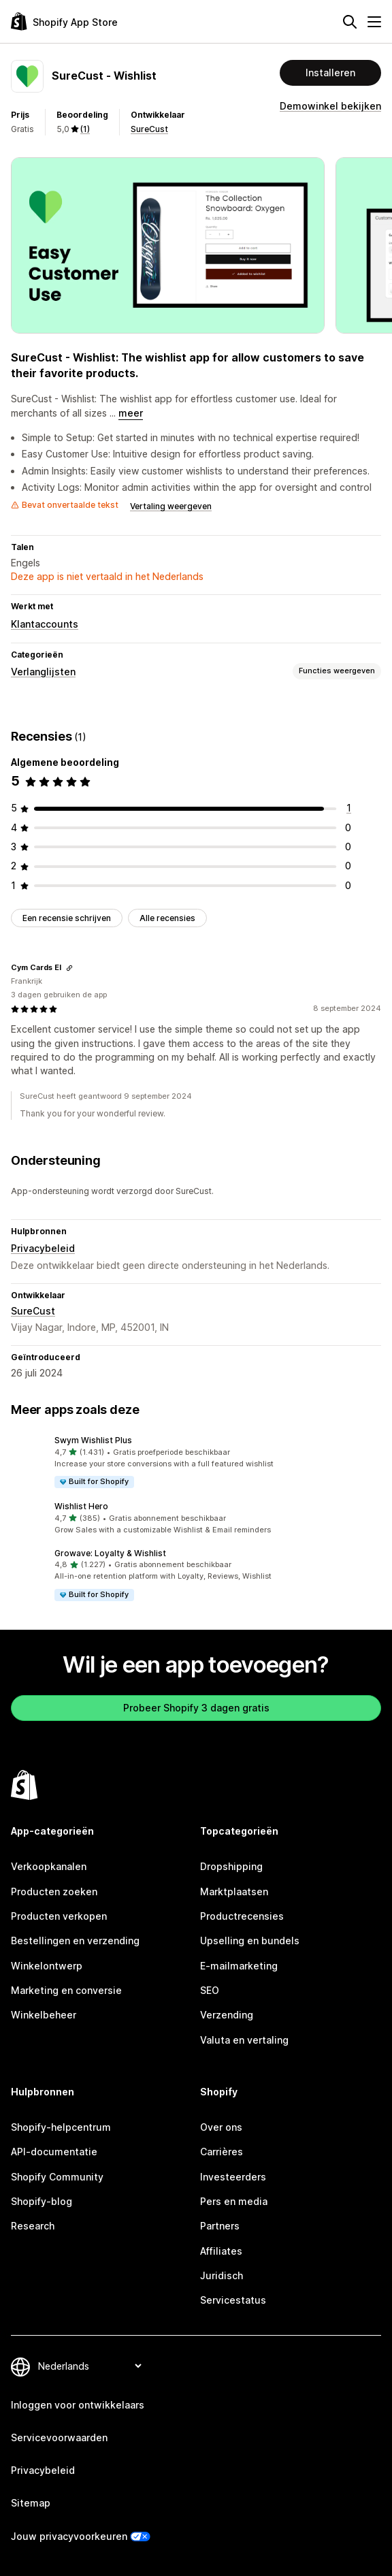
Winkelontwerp (46, 1965)
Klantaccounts (44, 624)
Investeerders (233, 2177)
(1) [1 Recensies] (85, 129)
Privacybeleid (43, 1248)
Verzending (226, 2014)
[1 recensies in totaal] (348, 808)
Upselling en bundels (249, 1940)
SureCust (149, 129)
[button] (196, 1462)
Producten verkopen (59, 1916)
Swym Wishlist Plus (93, 1440)
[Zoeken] (350, 22)
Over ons (221, 2127)
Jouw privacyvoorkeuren (69, 2536)
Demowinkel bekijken (330, 106)
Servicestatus (233, 2300)
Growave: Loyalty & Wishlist (110, 1553)
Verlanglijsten (43, 671)
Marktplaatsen (234, 1891)
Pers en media (233, 2201)
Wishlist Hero (81, 1506)
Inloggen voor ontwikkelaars (77, 2405)
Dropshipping (231, 1866)
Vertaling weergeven (171, 506)
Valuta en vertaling (244, 2040)
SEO (209, 1990)
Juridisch (221, 2275)
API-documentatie (54, 2151)
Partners (220, 2226)
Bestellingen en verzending (75, 1940)
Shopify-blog (41, 2201)
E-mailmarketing (239, 1965)
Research (32, 2226)
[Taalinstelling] (89, 2366)
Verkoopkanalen (48, 1866)
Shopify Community (57, 2177)
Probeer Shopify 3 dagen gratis (196, 1707)
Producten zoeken (54, 1891)
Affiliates (221, 2251)
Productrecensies (242, 1916)
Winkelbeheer (43, 2014)
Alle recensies (167, 918)
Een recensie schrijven (66, 918)
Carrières (221, 2151)
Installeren (330, 72)
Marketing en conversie (66, 1990)
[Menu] (374, 22)
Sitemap (30, 2503)
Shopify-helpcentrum (61, 2127)
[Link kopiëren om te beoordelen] (69, 968)
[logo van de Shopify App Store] (64, 21)
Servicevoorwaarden (59, 2437)
